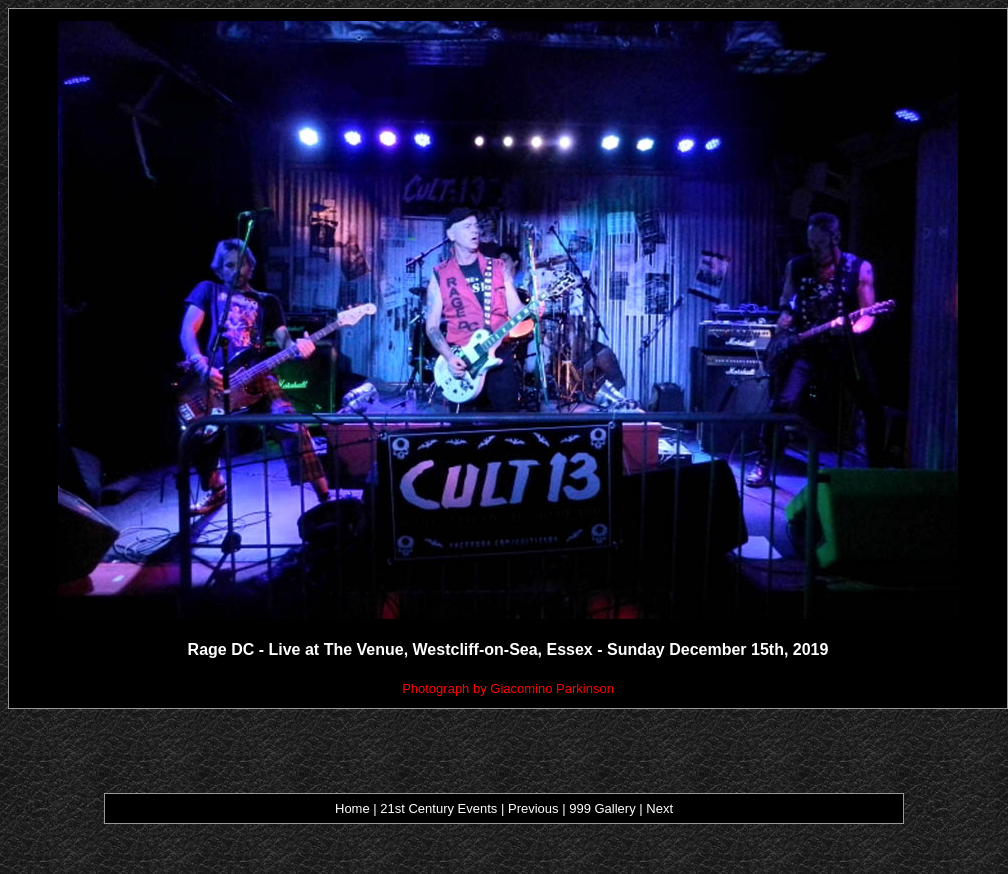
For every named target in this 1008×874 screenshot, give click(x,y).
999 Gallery (604, 808)
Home (352, 808)
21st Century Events (439, 808)
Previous (535, 808)
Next (659, 808)
